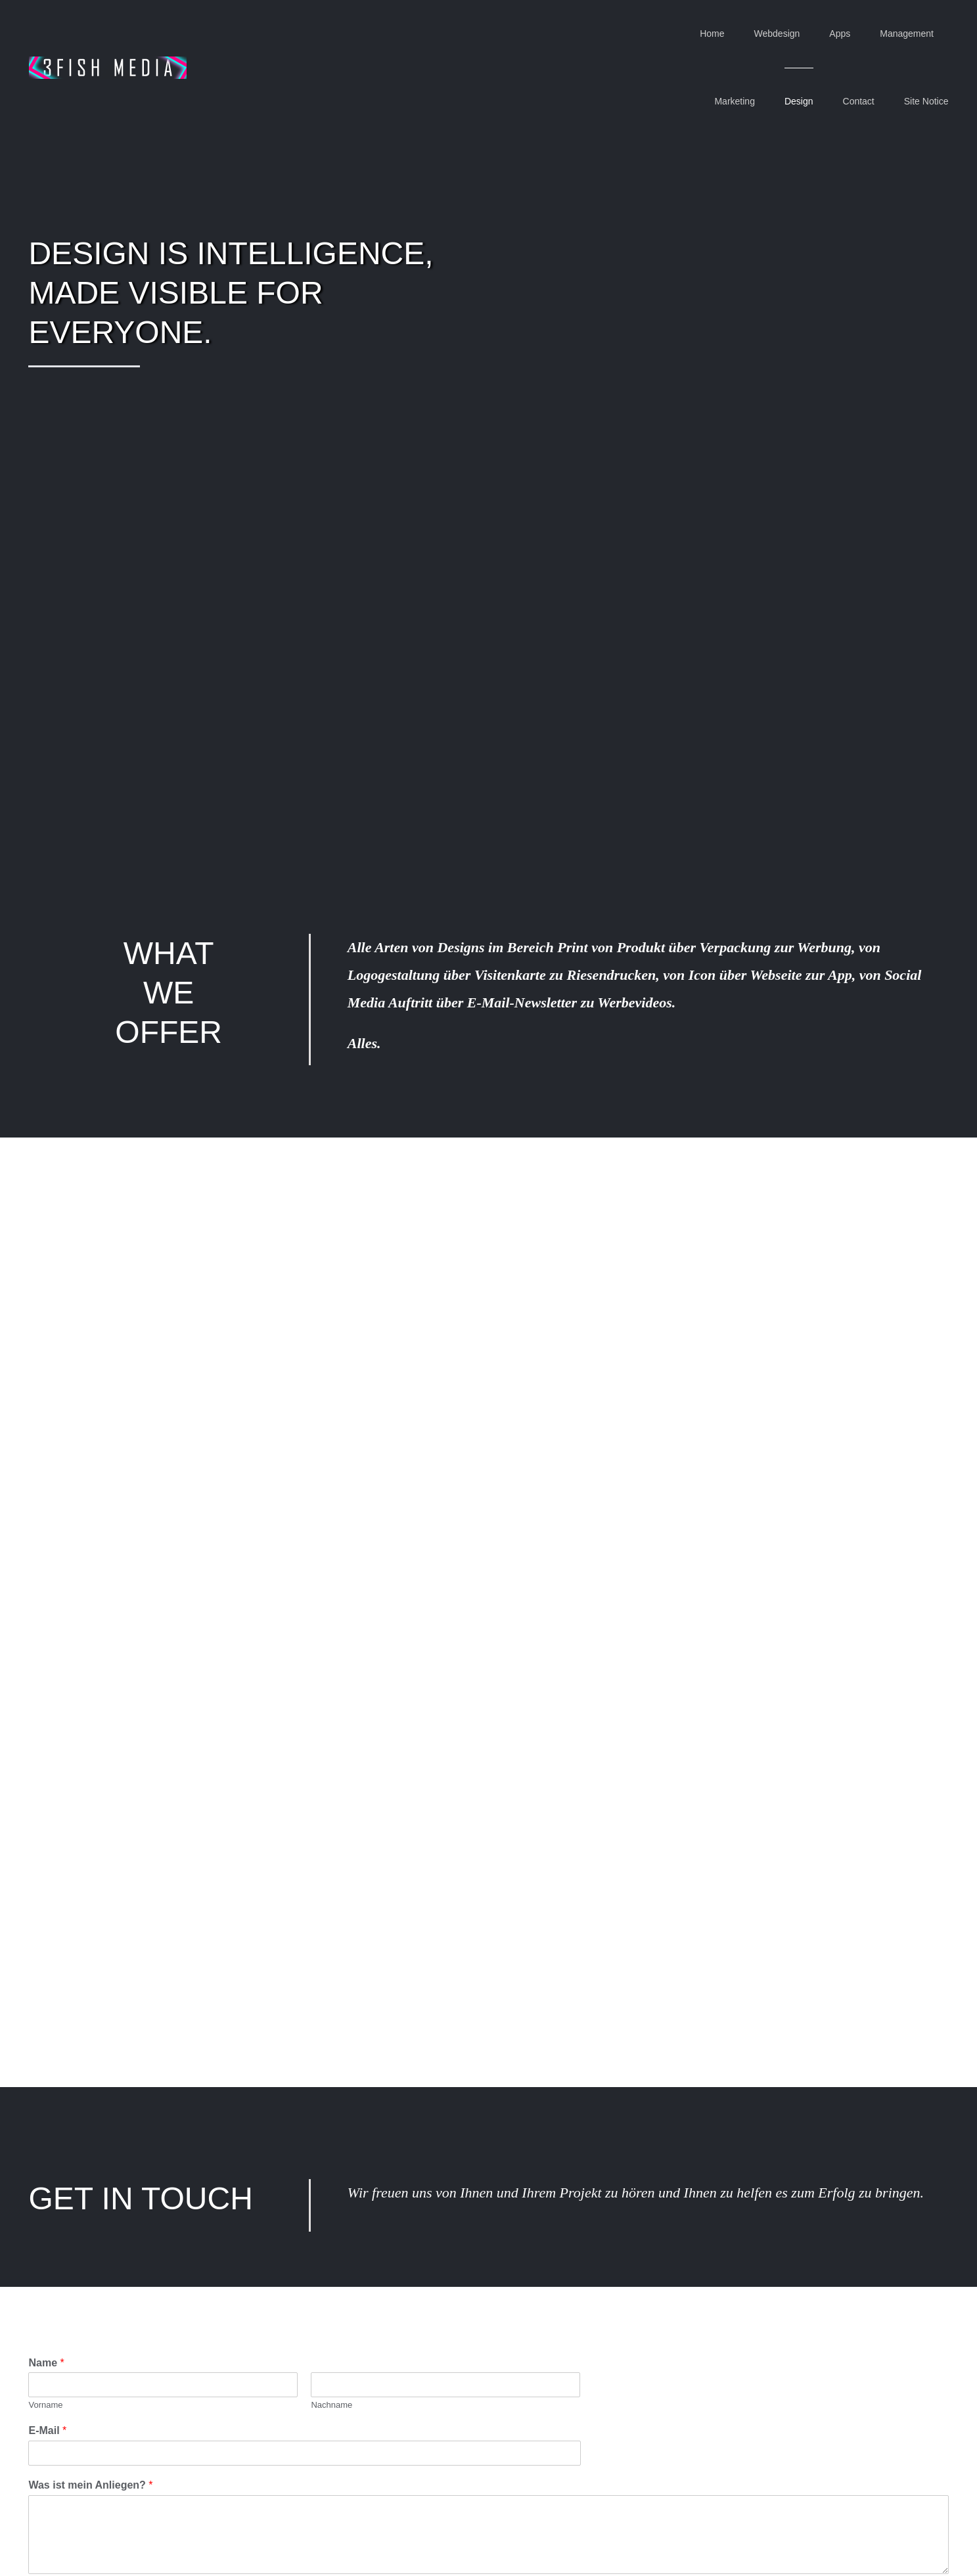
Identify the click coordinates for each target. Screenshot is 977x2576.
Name (46, 2362)
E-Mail (47, 2430)
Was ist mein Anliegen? (90, 2485)
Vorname (45, 2405)
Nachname (331, 2405)
